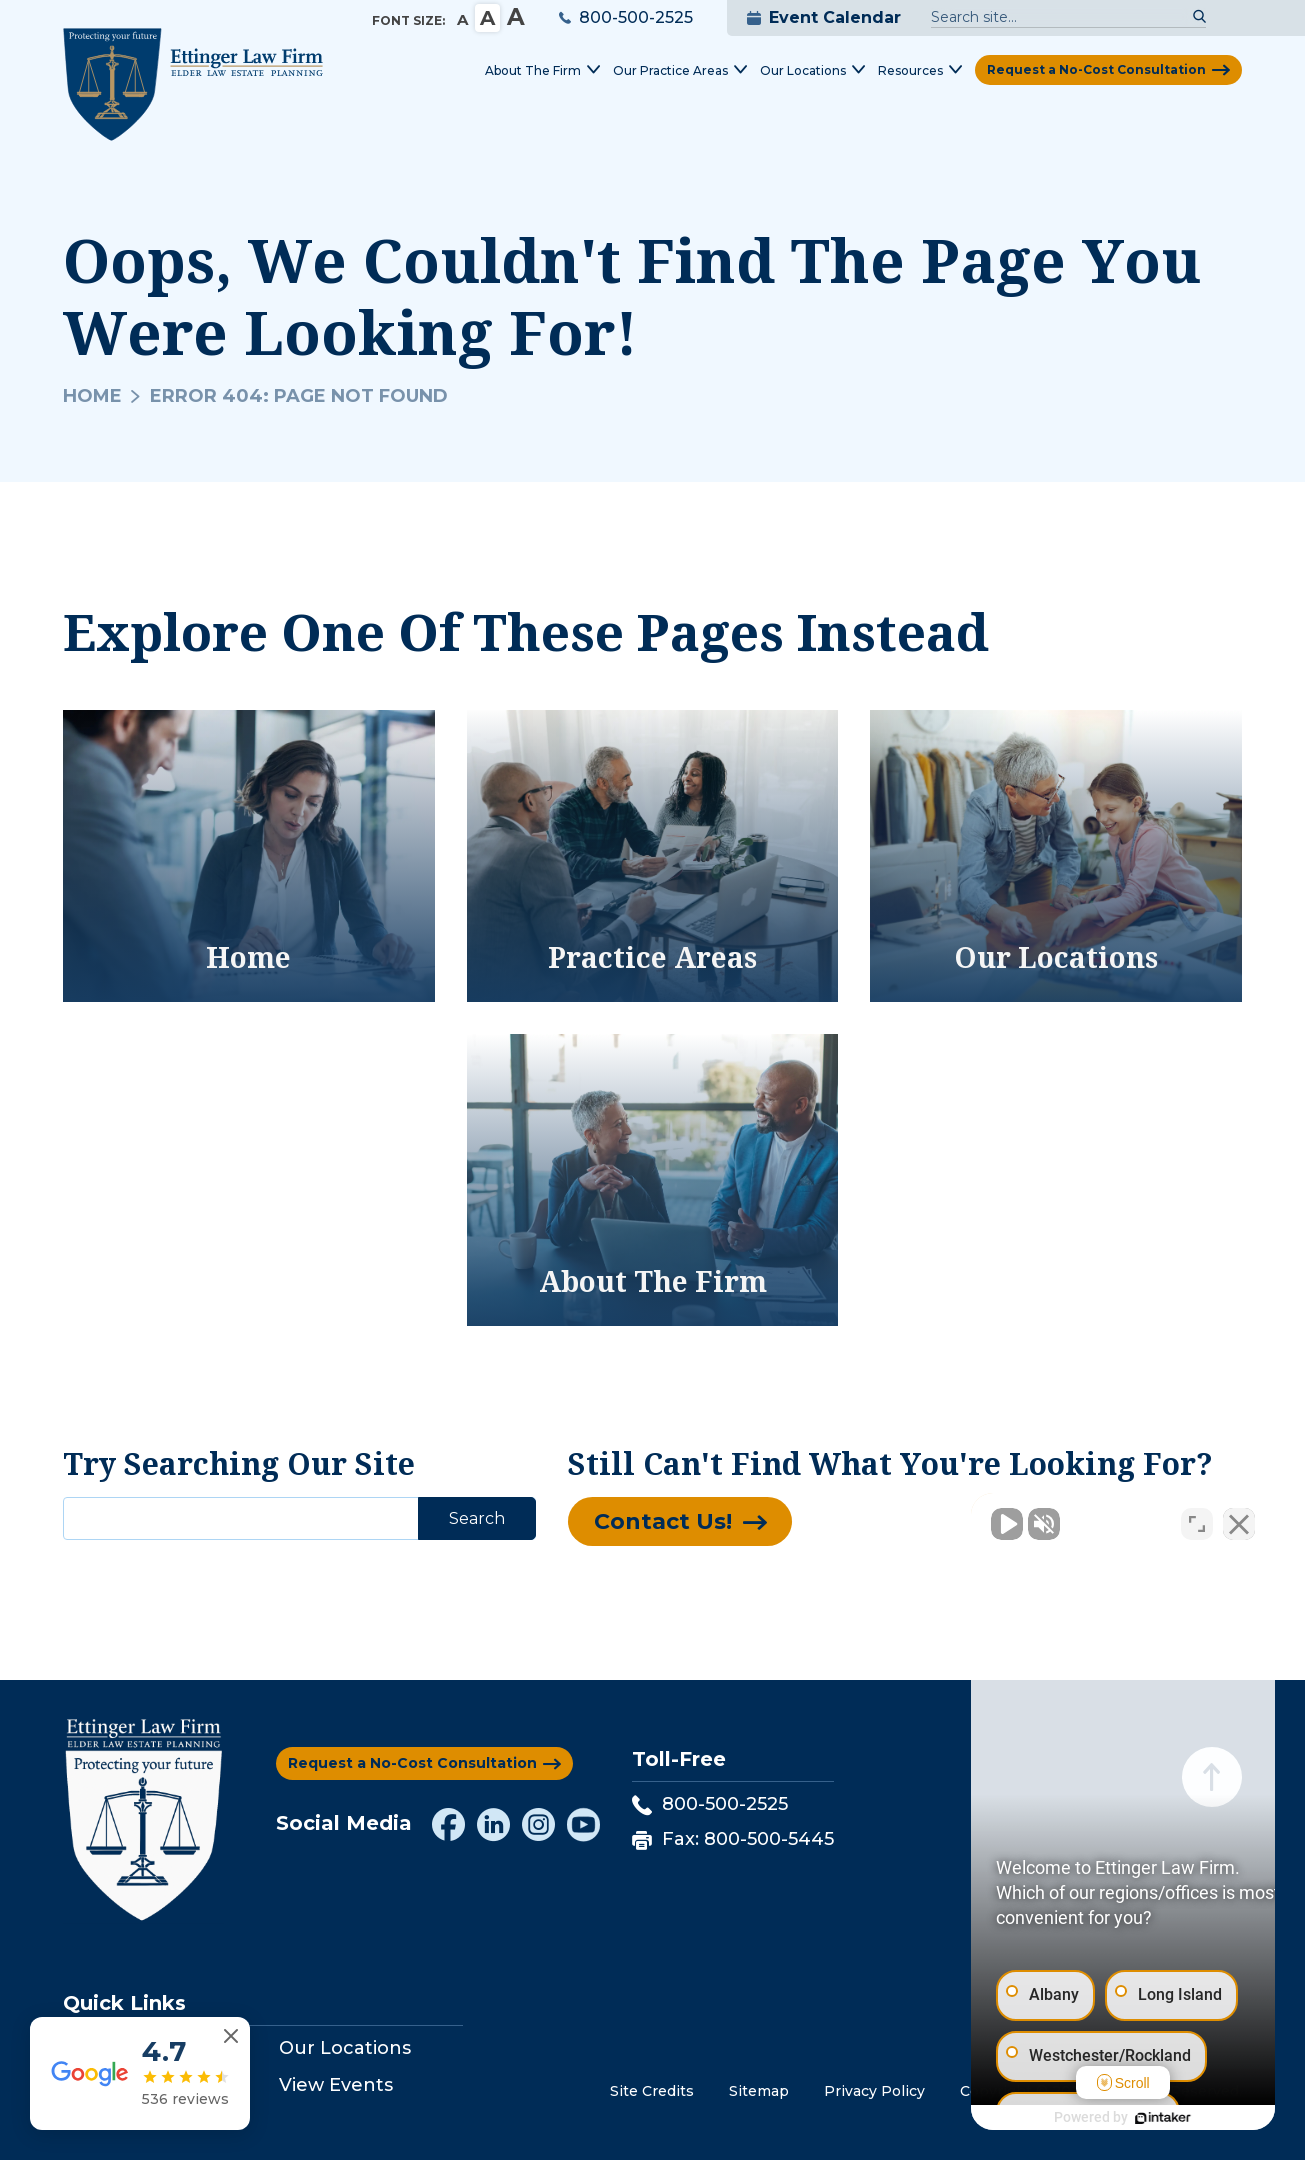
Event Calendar (824, 17)
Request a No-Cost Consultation (1096, 69)
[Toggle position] (1197, 1521)
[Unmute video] (951, 1521)
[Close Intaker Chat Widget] (1239, 1521)
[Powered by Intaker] (1135, 2118)
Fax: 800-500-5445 (733, 1839)
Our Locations (345, 2048)
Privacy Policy (874, 2091)
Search (477, 1518)
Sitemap (759, 2091)
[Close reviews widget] (231, 2036)
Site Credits (652, 2091)
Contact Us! (663, 1521)
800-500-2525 (626, 17)
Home (92, 396)
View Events (336, 2085)
